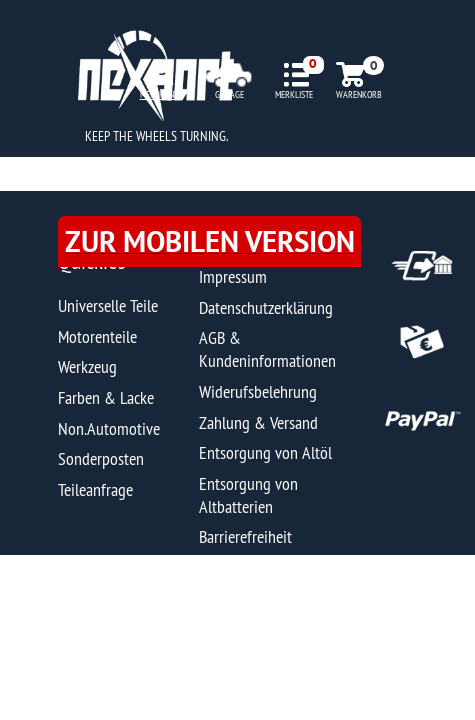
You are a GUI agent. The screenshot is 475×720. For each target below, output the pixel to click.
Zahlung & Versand (258, 422)
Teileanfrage (95, 489)
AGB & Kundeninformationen (267, 349)
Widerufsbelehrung (258, 391)
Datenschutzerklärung (266, 307)
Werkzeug (87, 366)
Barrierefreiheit (245, 536)
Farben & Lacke (106, 397)
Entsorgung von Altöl (265, 452)
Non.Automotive (109, 428)
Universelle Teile (108, 305)
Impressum (233, 276)
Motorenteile (97, 336)
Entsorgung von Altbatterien (248, 495)
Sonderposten (101, 458)
